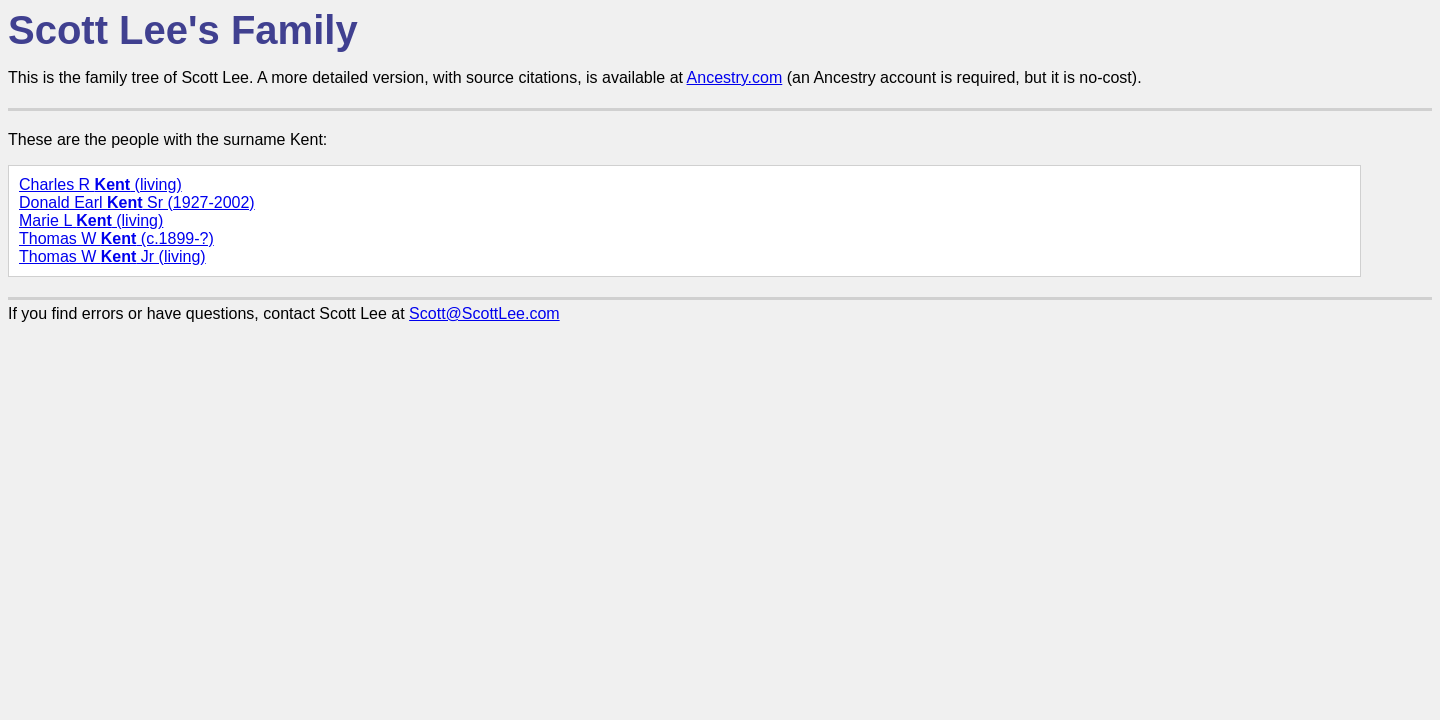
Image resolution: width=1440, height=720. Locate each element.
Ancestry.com (735, 77)
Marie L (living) (91, 220)
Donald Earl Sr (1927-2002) (137, 202)
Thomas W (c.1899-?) (116, 238)
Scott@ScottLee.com (484, 313)
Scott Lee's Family (183, 30)
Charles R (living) (100, 184)
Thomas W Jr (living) (112, 256)
